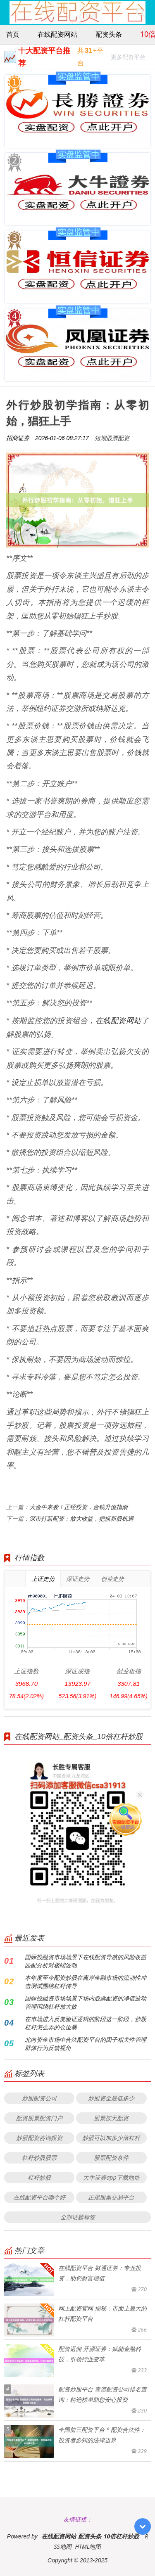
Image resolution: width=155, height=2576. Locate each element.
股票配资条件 (111, 2157)
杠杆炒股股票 (39, 2157)
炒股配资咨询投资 (39, 2138)
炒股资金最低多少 (111, 2098)
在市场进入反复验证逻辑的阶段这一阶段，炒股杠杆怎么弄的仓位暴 (85, 2023)
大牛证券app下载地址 (111, 2177)
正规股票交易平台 (111, 2197)
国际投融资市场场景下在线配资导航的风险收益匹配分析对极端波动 (85, 1961)
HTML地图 (88, 2546)
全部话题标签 (77, 2217)
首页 (12, 34)
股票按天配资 (111, 2118)
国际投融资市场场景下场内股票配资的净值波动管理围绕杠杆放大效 (85, 2002)
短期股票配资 (112, 438)
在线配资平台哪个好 (39, 2197)
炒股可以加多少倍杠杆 (111, 2138)
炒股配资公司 (39, 2098)
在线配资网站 (57, 34)
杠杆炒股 (39, 2177)
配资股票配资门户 (39, 2118)
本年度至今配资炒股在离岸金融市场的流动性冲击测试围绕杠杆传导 (85, 1982)
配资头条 (108, 34)
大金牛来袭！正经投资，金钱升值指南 (78, 1507)
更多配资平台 (128, 58)
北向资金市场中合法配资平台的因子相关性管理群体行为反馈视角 (85, 2044)
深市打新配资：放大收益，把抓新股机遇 (81, 1518)
